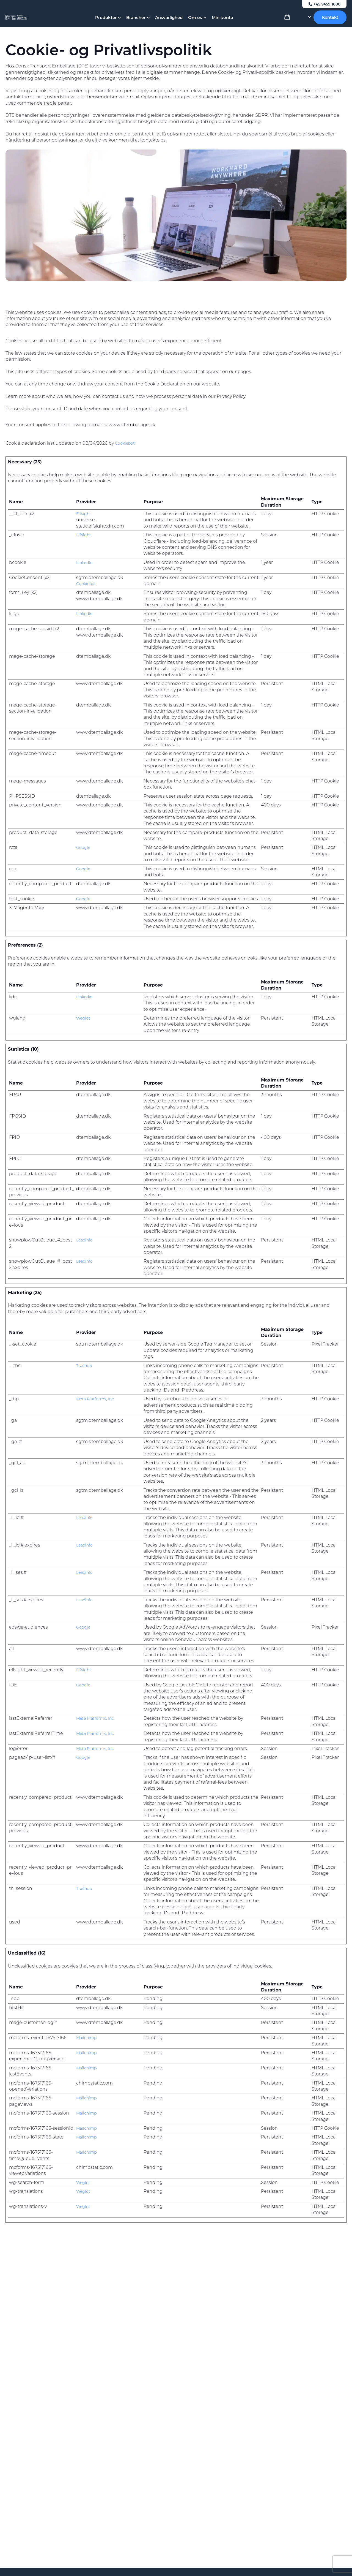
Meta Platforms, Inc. (97, 1398)
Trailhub (85, 1365)
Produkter (108, 22)
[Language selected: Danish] (302, 21)
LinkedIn (85, 562)
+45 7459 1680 (323, 4)
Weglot (84, 1018)
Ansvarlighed (169, 22)
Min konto (222, 22)
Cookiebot (126, 443)
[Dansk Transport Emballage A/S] (31, 21)
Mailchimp (87, 2037)
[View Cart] (287, 22)
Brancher (138, 22)
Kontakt (330, 21)
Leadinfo (85, 1240)
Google (84, 847)
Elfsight (84, 513)
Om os (197, 22)
